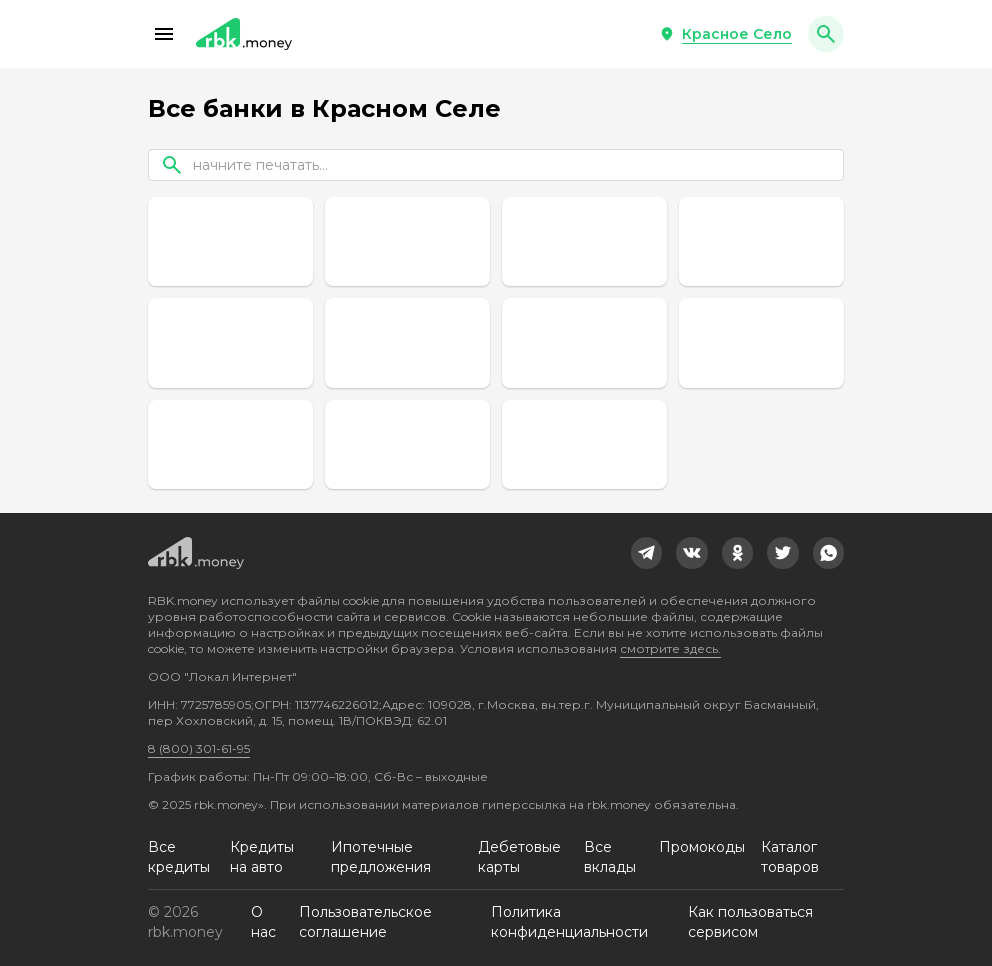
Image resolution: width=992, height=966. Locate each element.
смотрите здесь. (670, 648)
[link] (647, 553)
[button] (164, 34)
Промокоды (702, 847)
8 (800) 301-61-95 (199, 748)
